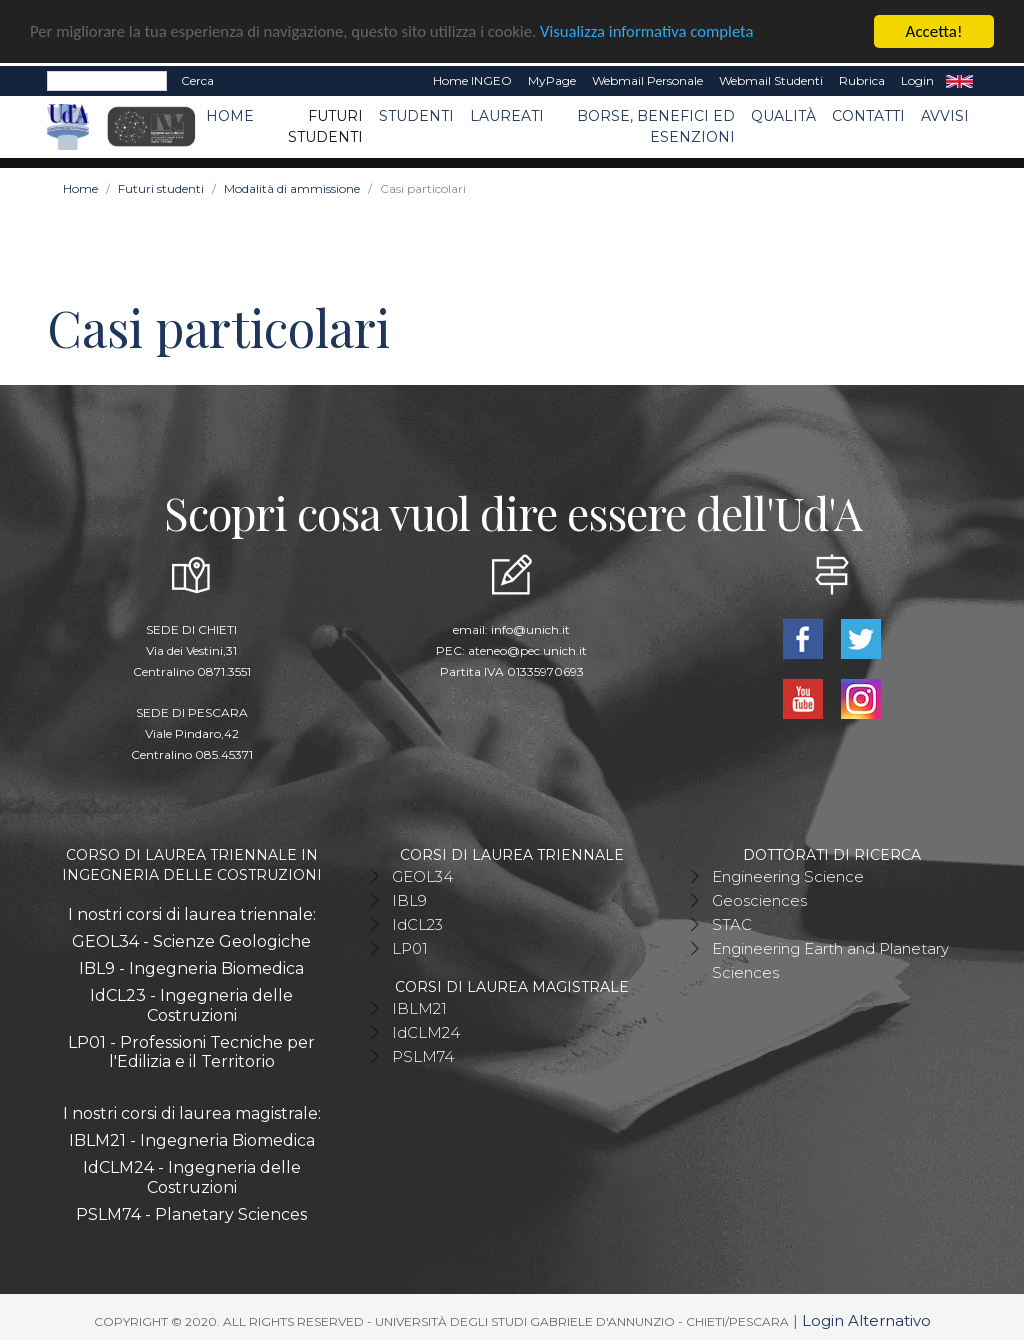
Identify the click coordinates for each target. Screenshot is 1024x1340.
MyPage (552, 79)
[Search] (107, 80)
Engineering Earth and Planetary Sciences (830, 959)
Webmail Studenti (771, 79)
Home (230, 115)
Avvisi (945, 115)
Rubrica (862, 79)
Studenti (416, 115)
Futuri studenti (325, 125)
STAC (732, 923)
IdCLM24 (426, 1031)
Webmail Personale (647, 79)
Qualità (783, 115)
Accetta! (934, 30)
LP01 (410, 947)
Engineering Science (788, 875)
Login (917, 79)
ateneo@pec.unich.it (527, 649)
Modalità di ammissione (292, 187)
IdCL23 (417, 923)
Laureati (507, 115)
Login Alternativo (866, 1319)
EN (959, 80)
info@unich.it (530, 628)
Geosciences (759, 899)
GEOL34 (422, 875)
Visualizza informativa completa (659, 31)
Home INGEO (472, 79)
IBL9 (409, 899)
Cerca (197, 79)
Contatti (868, 115)
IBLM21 (419, 1007)
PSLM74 (423, 1055)
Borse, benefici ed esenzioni (656, 125)
